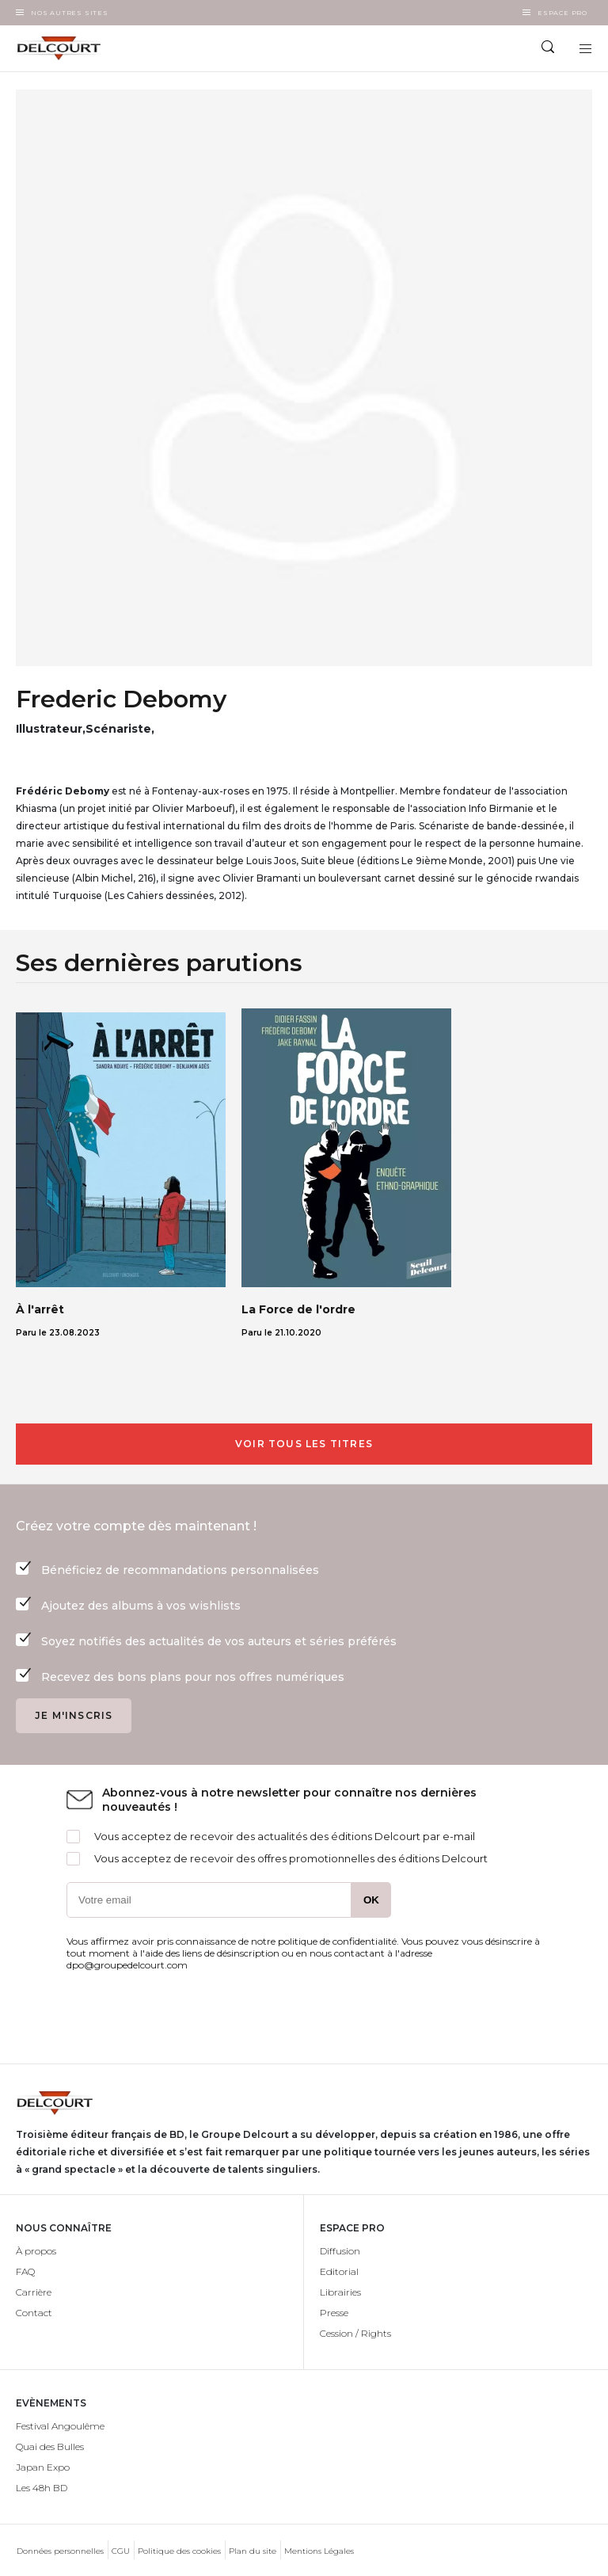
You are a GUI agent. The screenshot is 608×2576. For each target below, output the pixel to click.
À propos (36, 2251)
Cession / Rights (355, 2333)
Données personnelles (60, 2551)
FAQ (25, 2271)
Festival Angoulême (60, 2426)
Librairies (340, 2292)
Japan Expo (43, 2467)
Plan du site (252, 2551)
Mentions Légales (319, 2551)
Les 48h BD (41, 2488)
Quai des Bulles (50, 2446)
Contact (34, 2313)
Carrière (33, 2292)
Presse (334, 2313)
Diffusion (340, 2251)
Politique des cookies (179, 2551)
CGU (121, 2551)
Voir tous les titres (304, 1444)
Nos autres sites (69, 13)
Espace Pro (562, 13)
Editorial (339, 2271)
